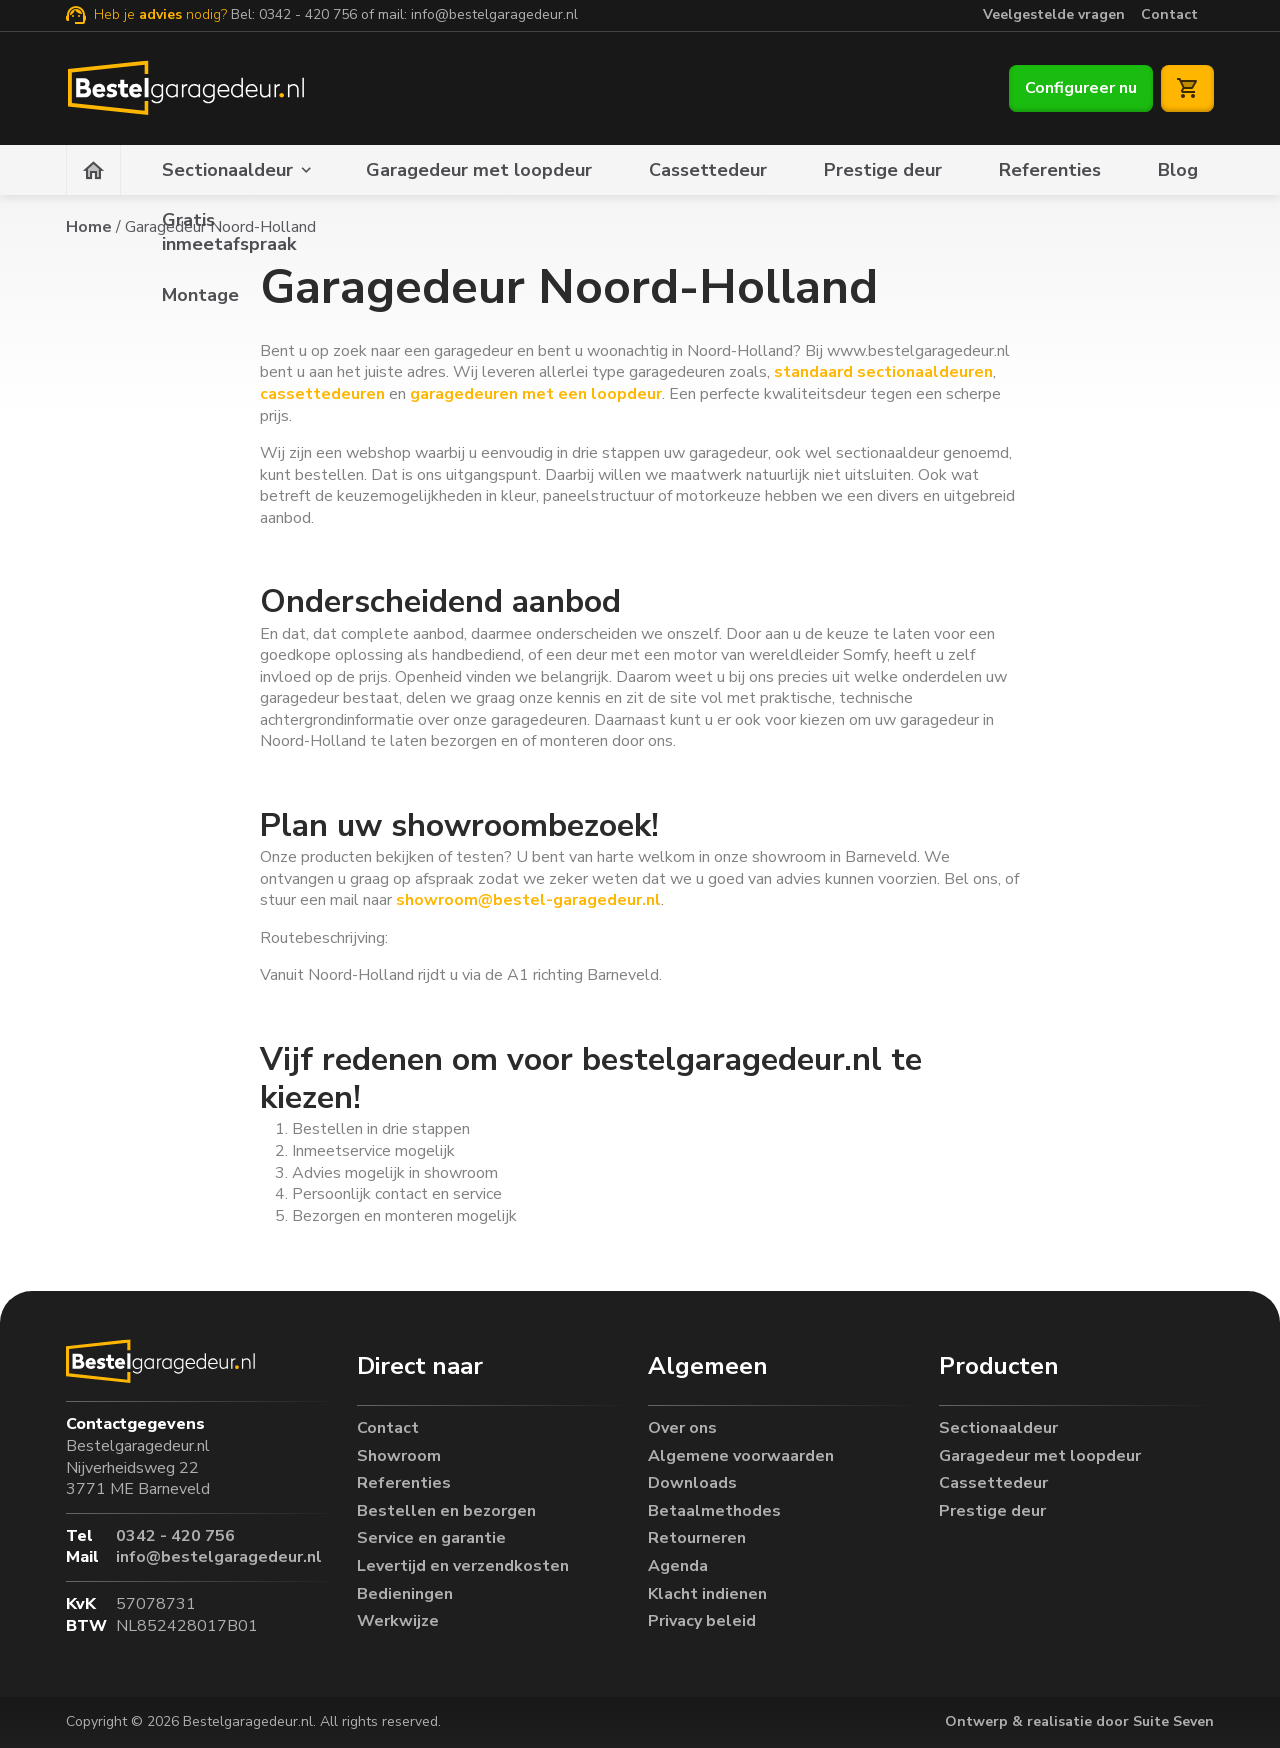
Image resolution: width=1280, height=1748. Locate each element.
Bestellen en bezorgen (446, 1507)
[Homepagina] (93, 170)
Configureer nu (1081, 88)
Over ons (682, 1424)
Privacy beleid (702, 1618)
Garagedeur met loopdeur (479, 170)
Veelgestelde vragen (1054, 14)
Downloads (692, 1480)
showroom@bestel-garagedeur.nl (526, 900)
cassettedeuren (322, 394)
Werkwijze (398, 1618)
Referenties (1050, 170)
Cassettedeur (708, 170)
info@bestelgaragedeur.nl (494, 14)
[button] (494, 1362)
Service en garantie (431, 1535)
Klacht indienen (707, 1590)
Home (89, 227)
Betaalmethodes (714, 1507)
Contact (1169, 14)
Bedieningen (405, 1590)
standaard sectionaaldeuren (883, 372)
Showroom (399, 1452)
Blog (1178, 170)
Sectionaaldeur (227, 170)
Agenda (678, 1562)
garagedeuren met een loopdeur (536, 394)
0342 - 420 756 (308, 14)
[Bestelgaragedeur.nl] (184, 88)
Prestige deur (883, 170)
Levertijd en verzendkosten (463, 1562)
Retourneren (697, 1535)
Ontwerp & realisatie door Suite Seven (1079, 1721)
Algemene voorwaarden (741, 1452)
